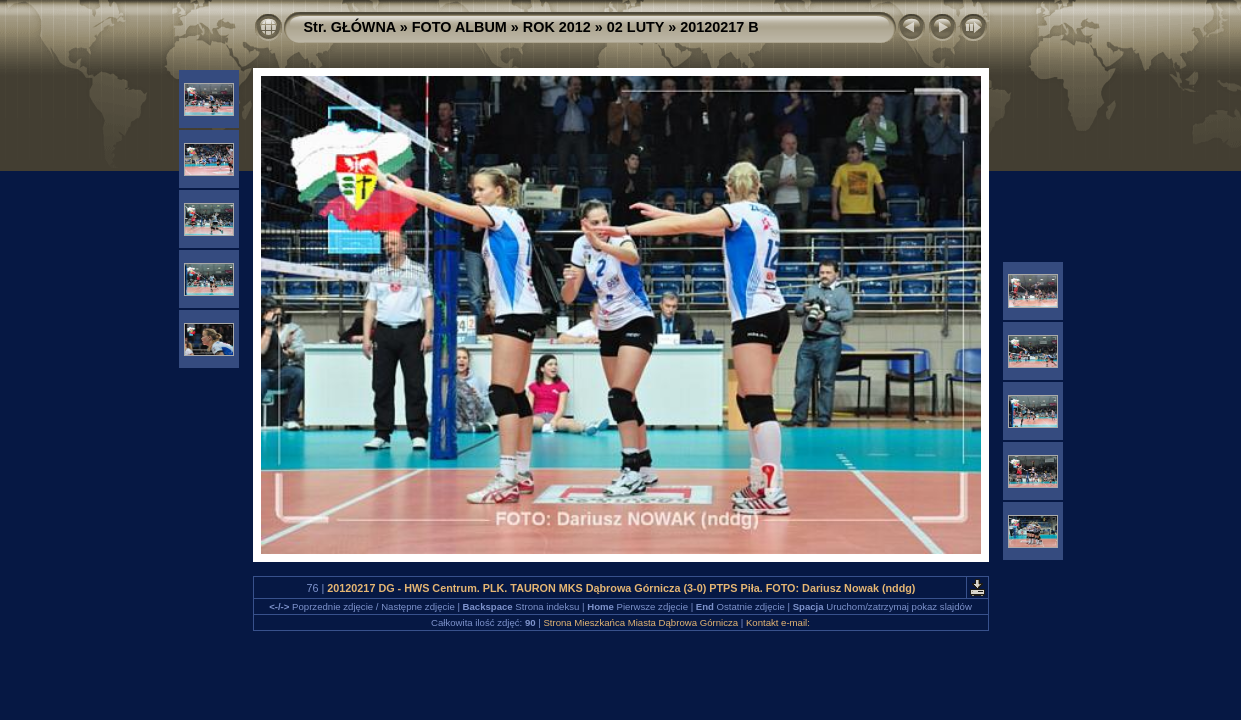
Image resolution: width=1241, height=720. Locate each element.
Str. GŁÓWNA (350, 27)
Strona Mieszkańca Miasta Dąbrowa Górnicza (640, 622)
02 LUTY (635, 27)
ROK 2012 (557, 27)
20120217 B (719, 27)
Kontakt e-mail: (778, 622)
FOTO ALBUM (459, 27)
